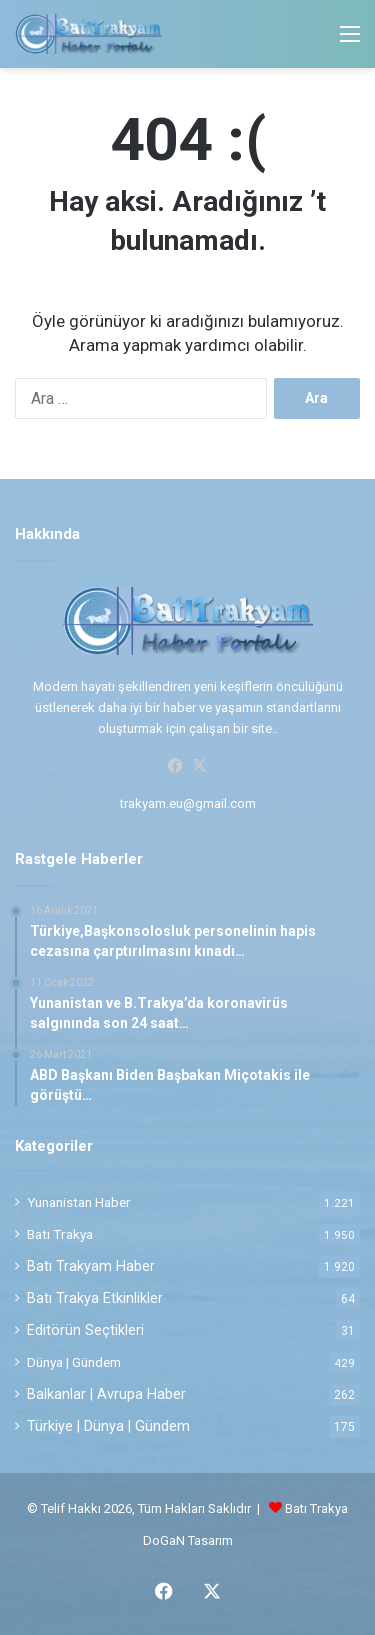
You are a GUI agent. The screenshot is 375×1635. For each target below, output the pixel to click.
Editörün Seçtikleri (85, 1330)
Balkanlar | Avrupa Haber (106, 1394)
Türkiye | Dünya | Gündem (108, 1426)
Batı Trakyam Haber (91, 1266)
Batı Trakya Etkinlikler (95, 1298)
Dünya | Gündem (74, 1362)
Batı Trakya (60, 1234)
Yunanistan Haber (79, 1202)
